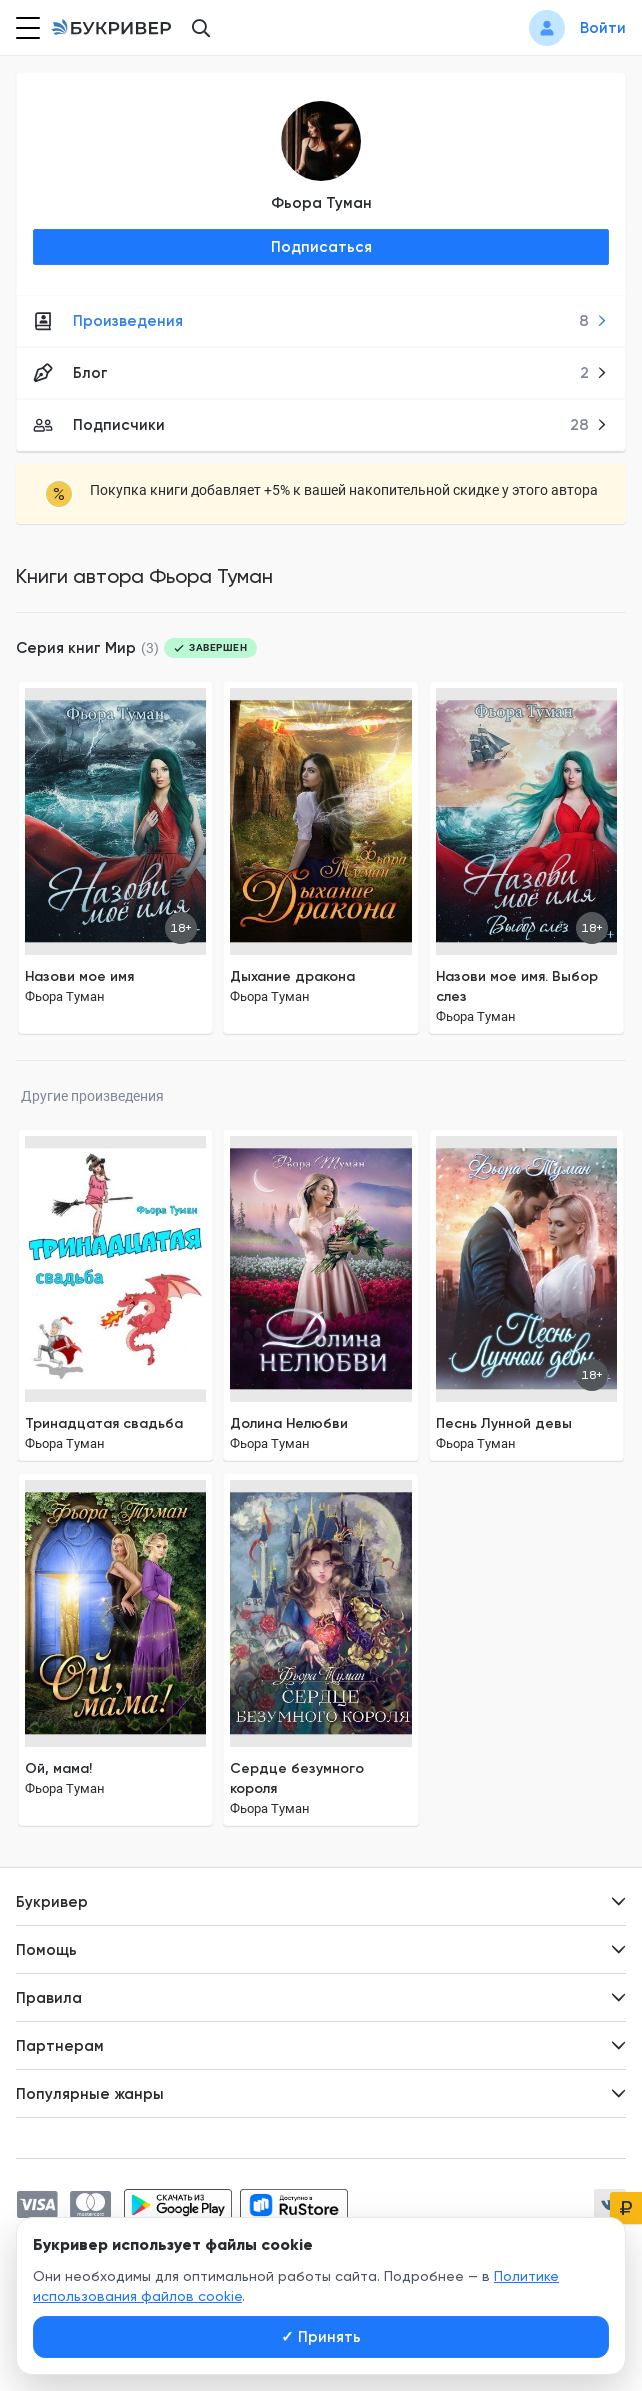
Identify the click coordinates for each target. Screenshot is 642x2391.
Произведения (320, 321)
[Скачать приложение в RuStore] (294, 2205)
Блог (320, 373)
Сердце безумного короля (297, 1778)
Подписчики (320, 425)
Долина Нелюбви (289, 1423)
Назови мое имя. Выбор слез (517, 986)
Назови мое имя (79, 976)
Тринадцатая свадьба (104, 1423)
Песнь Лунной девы (504, 1423)
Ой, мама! (58, 1768)
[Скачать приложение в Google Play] (178, 2205)
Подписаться (321, 247)
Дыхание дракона (292, 976)
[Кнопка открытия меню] (26, 28)
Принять (321, 2337)
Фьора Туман (321, 203)
